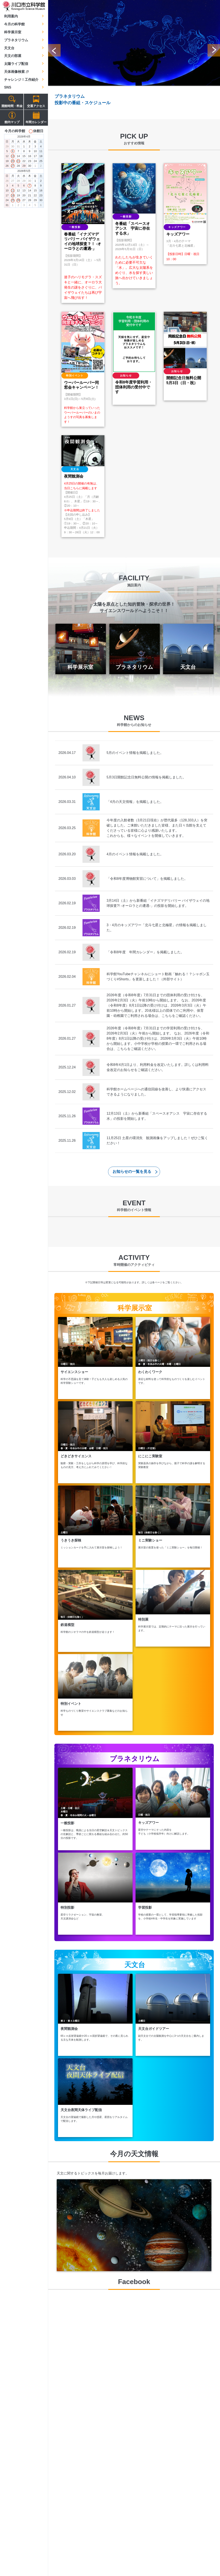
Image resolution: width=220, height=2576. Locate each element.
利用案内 (11, 16)
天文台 (9, 48)
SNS (7, 87)
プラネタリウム (16, 40)
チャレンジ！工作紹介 (21, 79)
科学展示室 (12, 32)
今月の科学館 (14, 24)
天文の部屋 (12, 56)
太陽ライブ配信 (16, 64)
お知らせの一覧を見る (132, 1171)
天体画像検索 (16, 71)
